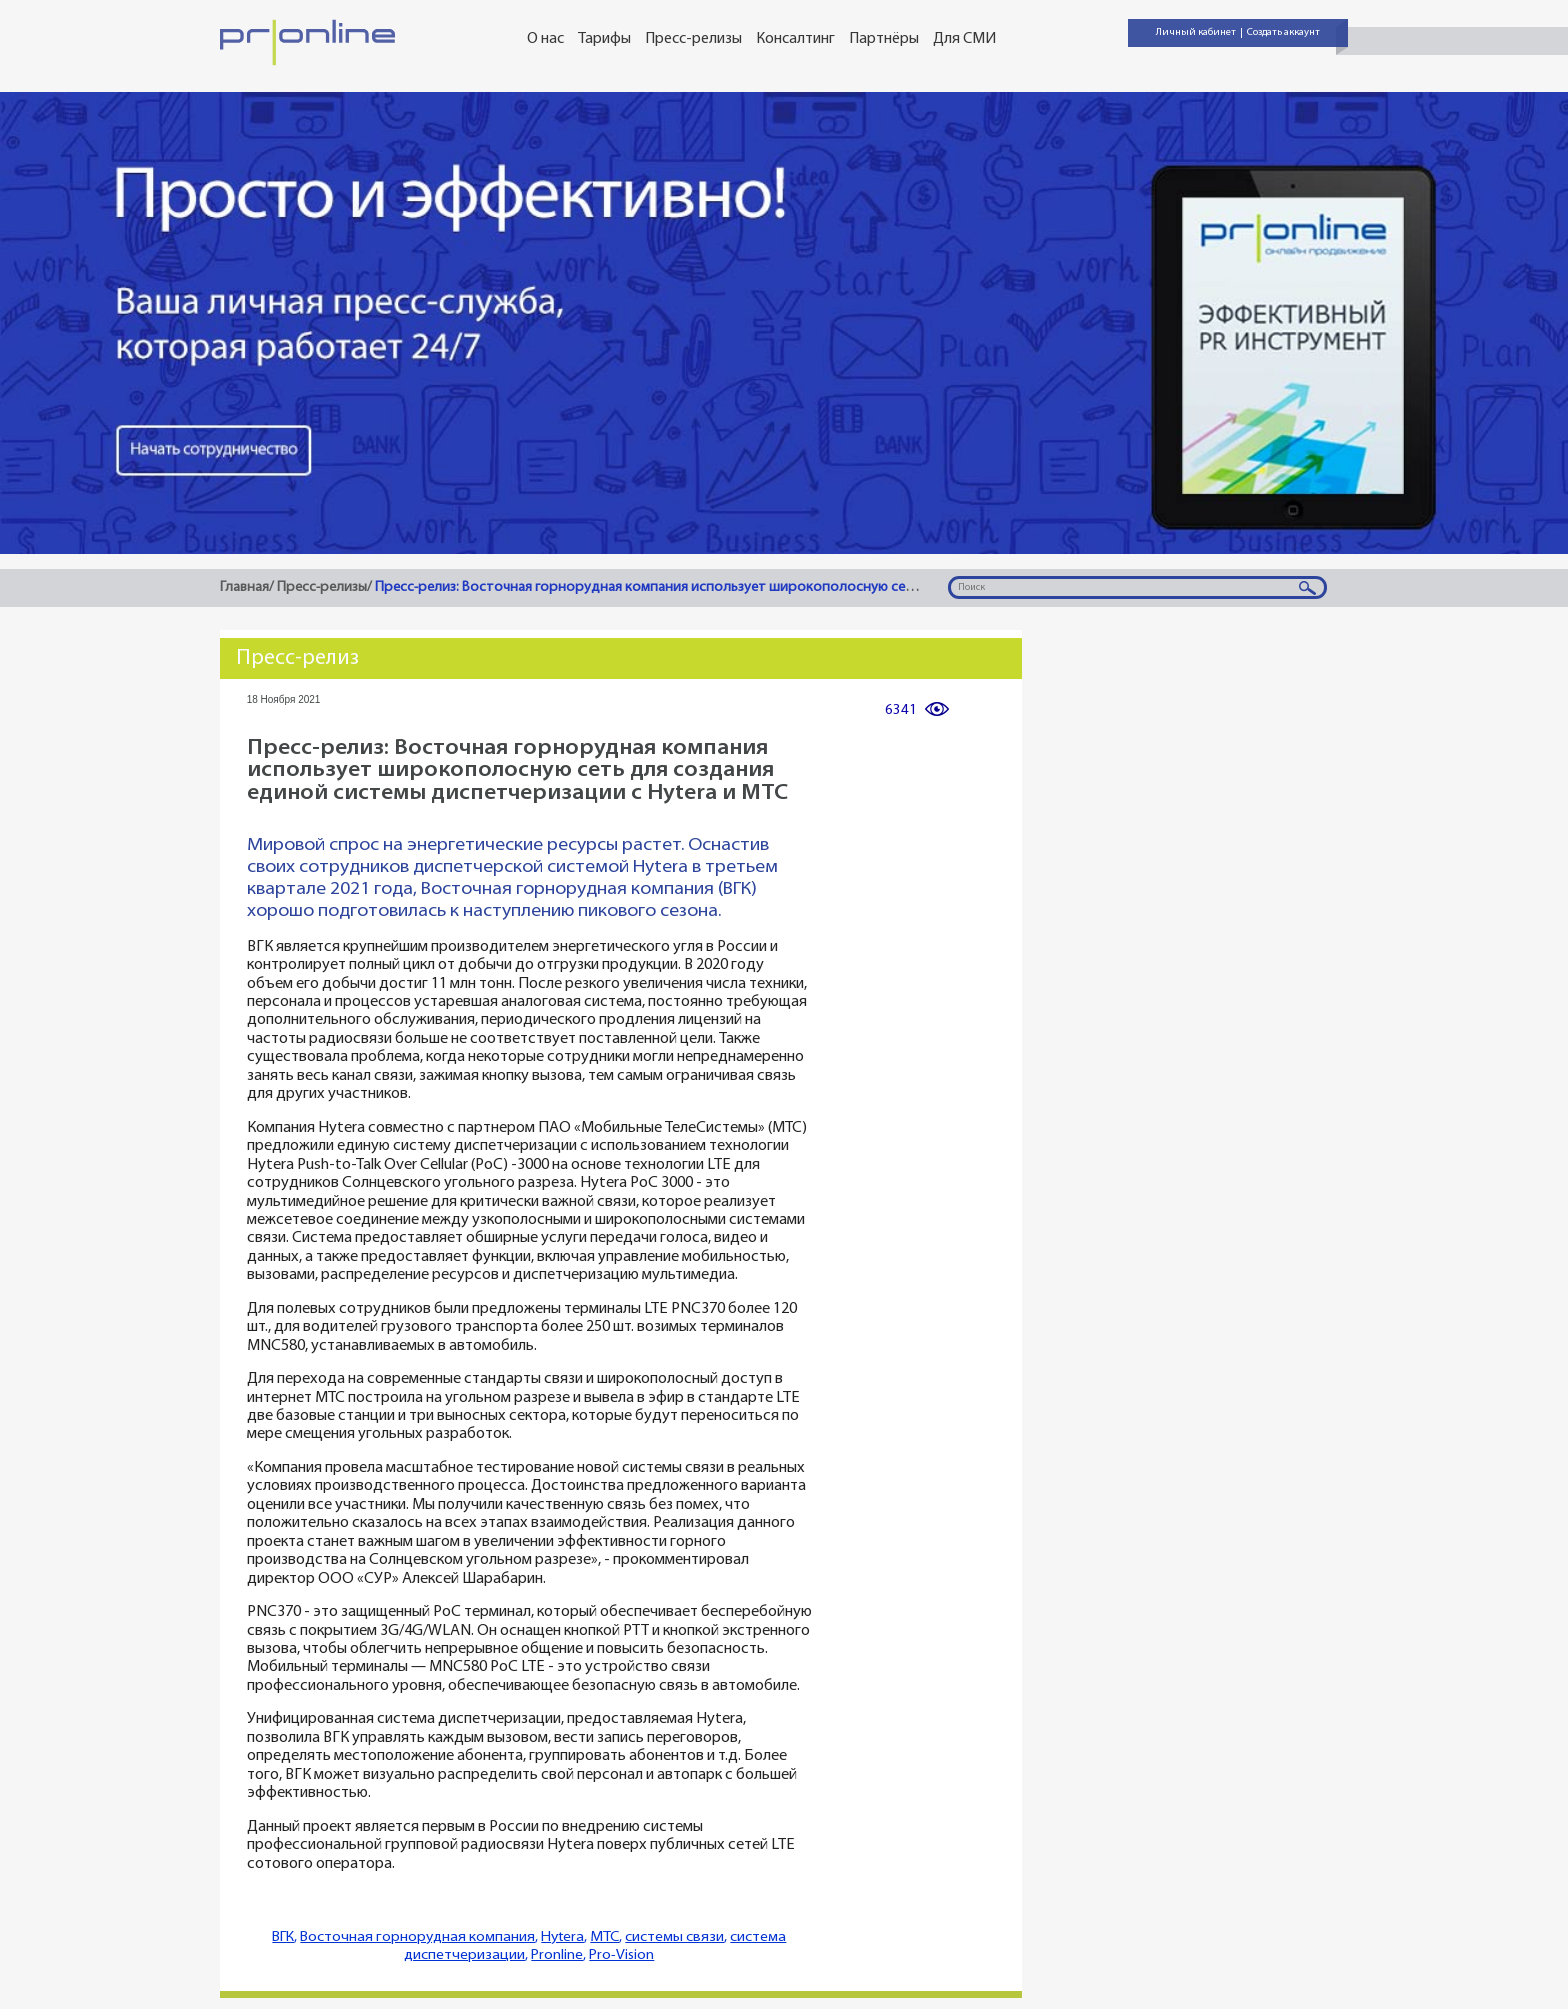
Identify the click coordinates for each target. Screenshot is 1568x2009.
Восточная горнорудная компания (417, 1937)
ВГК (283, 1937)
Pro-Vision (621, 1955)
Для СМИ (964, 39)
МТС (604, 1937)
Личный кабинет (1196, 32)
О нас (545, 39)
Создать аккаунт (1283, 32)
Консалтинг (795, 39)
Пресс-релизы (693, 39)
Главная (244, 587)
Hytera (562, 1937)
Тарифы (604, 39)
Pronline (557, 1955)
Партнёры (884, 39)
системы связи (674, 1937)
